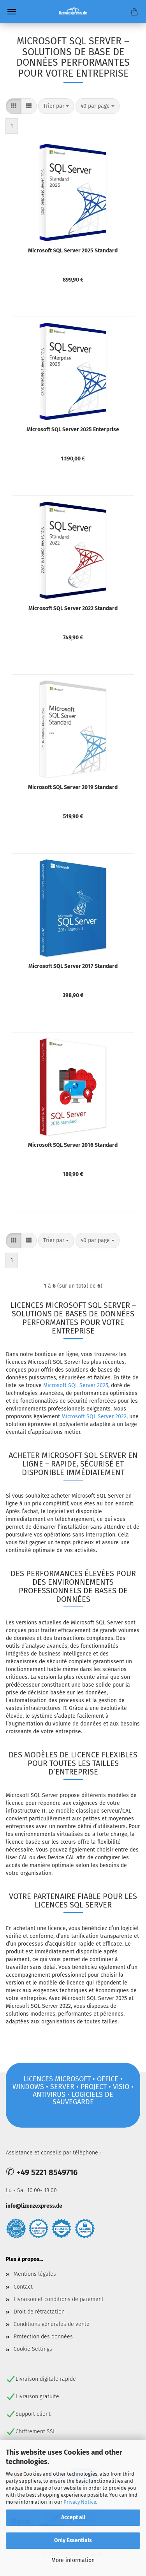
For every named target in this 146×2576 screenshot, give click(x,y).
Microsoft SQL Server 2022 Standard (73, 608)
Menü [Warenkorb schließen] (11, 11)
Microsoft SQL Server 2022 (94, 1416)
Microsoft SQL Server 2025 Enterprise (72, 429)
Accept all (73, 2517)
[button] (13, 106)
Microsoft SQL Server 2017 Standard (73, 966)
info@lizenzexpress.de (34, 2206)
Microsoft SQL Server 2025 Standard (73, 250)
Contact (23, 2287)
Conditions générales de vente (52, 2324)
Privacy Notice (79, 2502)
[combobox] (56, 106)
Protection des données (43, 2336)
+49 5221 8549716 (46, 2172)
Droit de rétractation (39, 2311)
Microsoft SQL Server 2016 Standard (73, 1145)
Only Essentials (73, 2540)
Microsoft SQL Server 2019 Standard (73, 787)
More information (73, 2560)
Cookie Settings (33, 2349)
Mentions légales (35, 2274)
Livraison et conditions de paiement (59, 2299)
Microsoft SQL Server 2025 (75, 1385)
